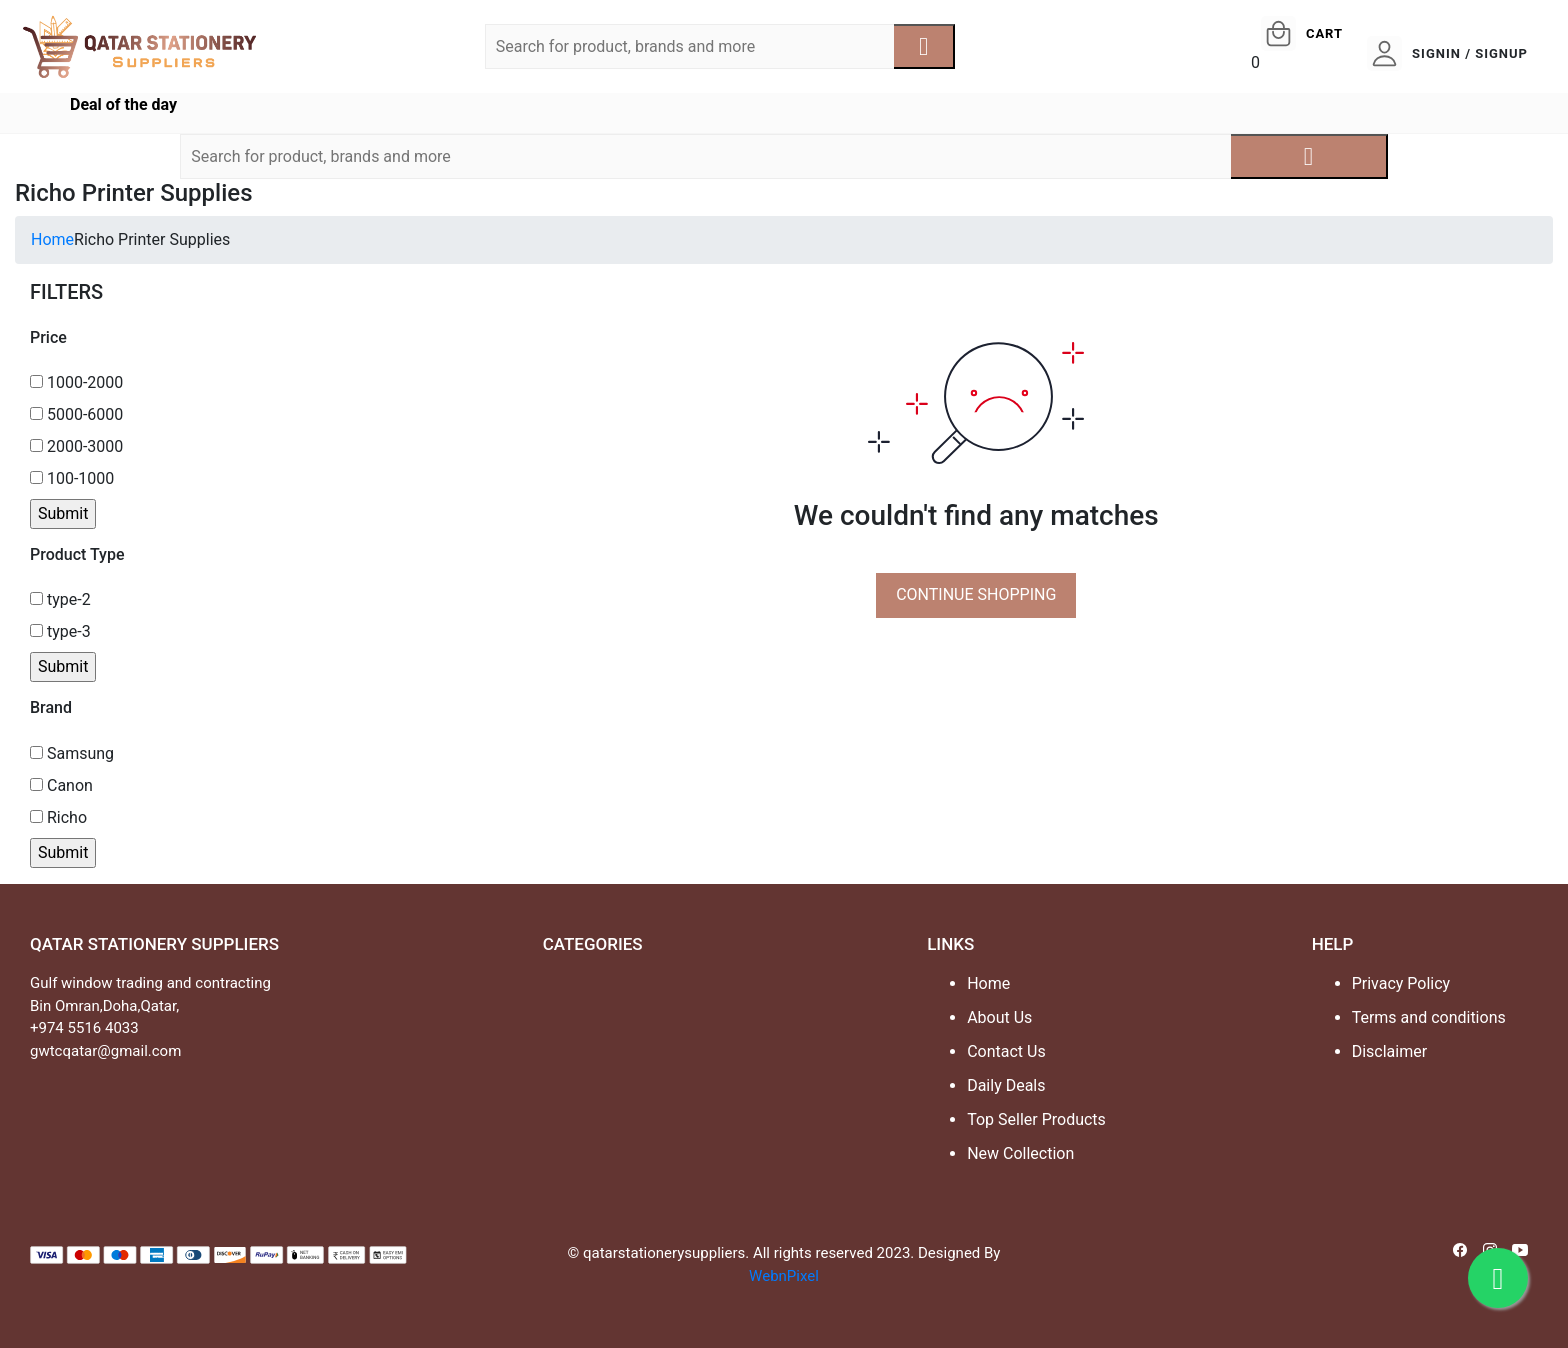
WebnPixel (784, 1276)
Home (52, 239)
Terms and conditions (1429, 1017)
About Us (999, 1017)
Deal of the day (123, 104)
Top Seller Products (1036, 1119)
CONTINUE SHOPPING (976, 594)
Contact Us (1006, 1051)
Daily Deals (1006, 1085)
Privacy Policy (1401, 983)
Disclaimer (1389, 1051)
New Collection (1020, 1153)
